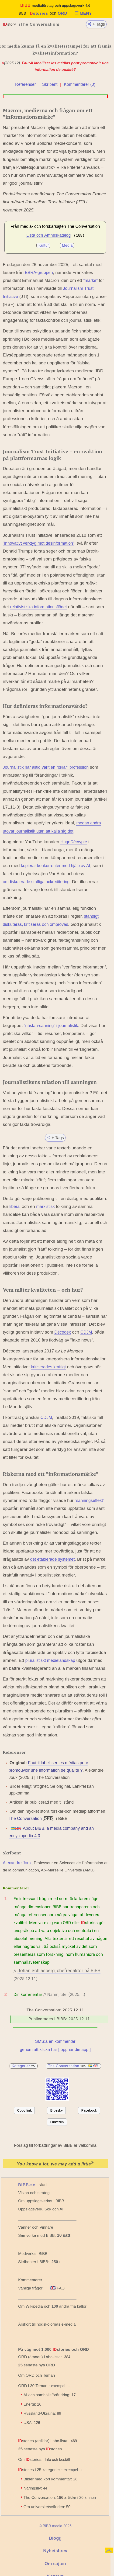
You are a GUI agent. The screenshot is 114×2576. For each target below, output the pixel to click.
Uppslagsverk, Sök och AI (40, 2209)
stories (38, 13)
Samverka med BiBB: (37, 2235)
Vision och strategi (34, 2193)
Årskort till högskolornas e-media (47, 2324)
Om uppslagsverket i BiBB (41, 2201)
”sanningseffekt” (89, 1500)
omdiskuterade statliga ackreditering (36, 881)
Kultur (43, 245)
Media (67, 245)
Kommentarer (30, 2280)
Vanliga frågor (30, 2288)
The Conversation (25, 1818)
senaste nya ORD (36, 2365)
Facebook (89, 2110)
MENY (83, 13)
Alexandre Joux (17, 1862)
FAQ (57, 2288)
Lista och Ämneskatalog (48, 235)
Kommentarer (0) (79, 84)
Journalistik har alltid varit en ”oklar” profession (46, 767)
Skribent (50, 84)
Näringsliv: (35, 2488)
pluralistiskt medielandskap (50, 1660)
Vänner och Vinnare (35, 2227)
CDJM (86, 1332)
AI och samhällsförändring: (50, 2395)
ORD (62, 13)
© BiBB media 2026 (55, 2526)
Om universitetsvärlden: (47, 2507)
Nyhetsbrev (55, 2550)
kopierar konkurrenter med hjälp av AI (55, 865)
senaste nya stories (40, 2449)
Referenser (25, 84)
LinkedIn (57, 2122)
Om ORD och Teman (36, 2375)
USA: (32, 2422)
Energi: (32, 2404)
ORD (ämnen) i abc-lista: (40, 2357)
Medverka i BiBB (33, 2253)
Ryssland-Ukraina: (42, 2413)
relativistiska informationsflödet (38, 607)
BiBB (55, 5)
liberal (15, 1206)
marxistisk (45, 1206)
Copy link (24, 2110)
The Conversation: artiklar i (60, 2497)
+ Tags (96, 24)
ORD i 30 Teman (32, 2386)
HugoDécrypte (73, 842)
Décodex (62, 1332)
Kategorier (24, 2066)
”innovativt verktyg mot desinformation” (38, 543)
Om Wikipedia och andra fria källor (52, 2306)
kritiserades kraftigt (48, 1367)
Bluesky (56, 2110)
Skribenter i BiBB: (39, 2262)
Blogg (55, 2538)
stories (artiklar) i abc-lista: (43, 2441)
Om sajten (55, 2563)
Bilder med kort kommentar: (50, 2479)
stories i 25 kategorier (39, 2470)
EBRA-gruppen (39, 272)
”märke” (90, 280)
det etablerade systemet (52, 1559)
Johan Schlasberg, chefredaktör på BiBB (58, 1970)
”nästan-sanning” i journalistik (51, 1025)
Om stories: (30, 2459)
